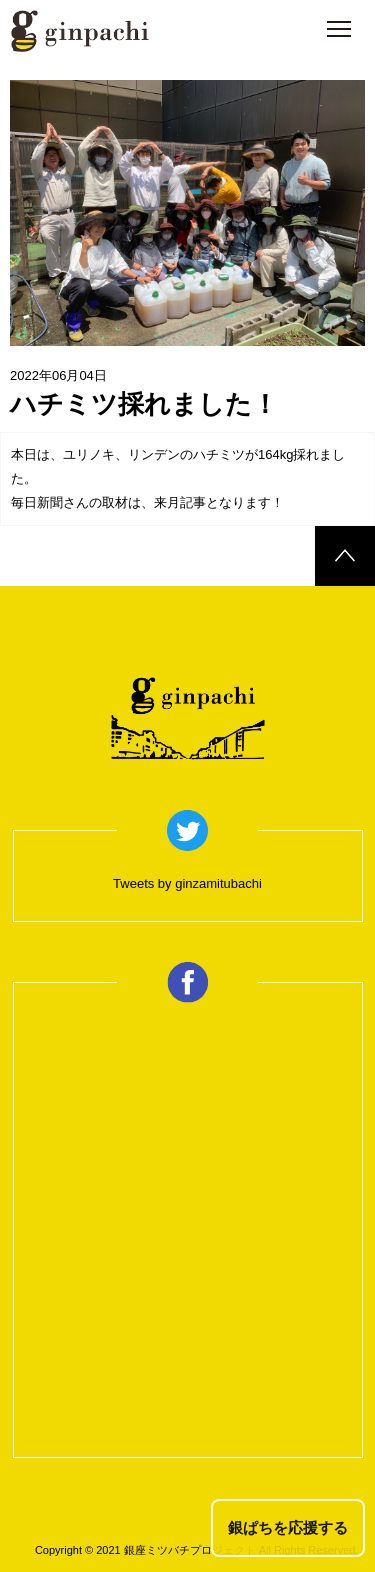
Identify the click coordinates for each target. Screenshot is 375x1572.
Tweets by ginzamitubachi (187, 883)
